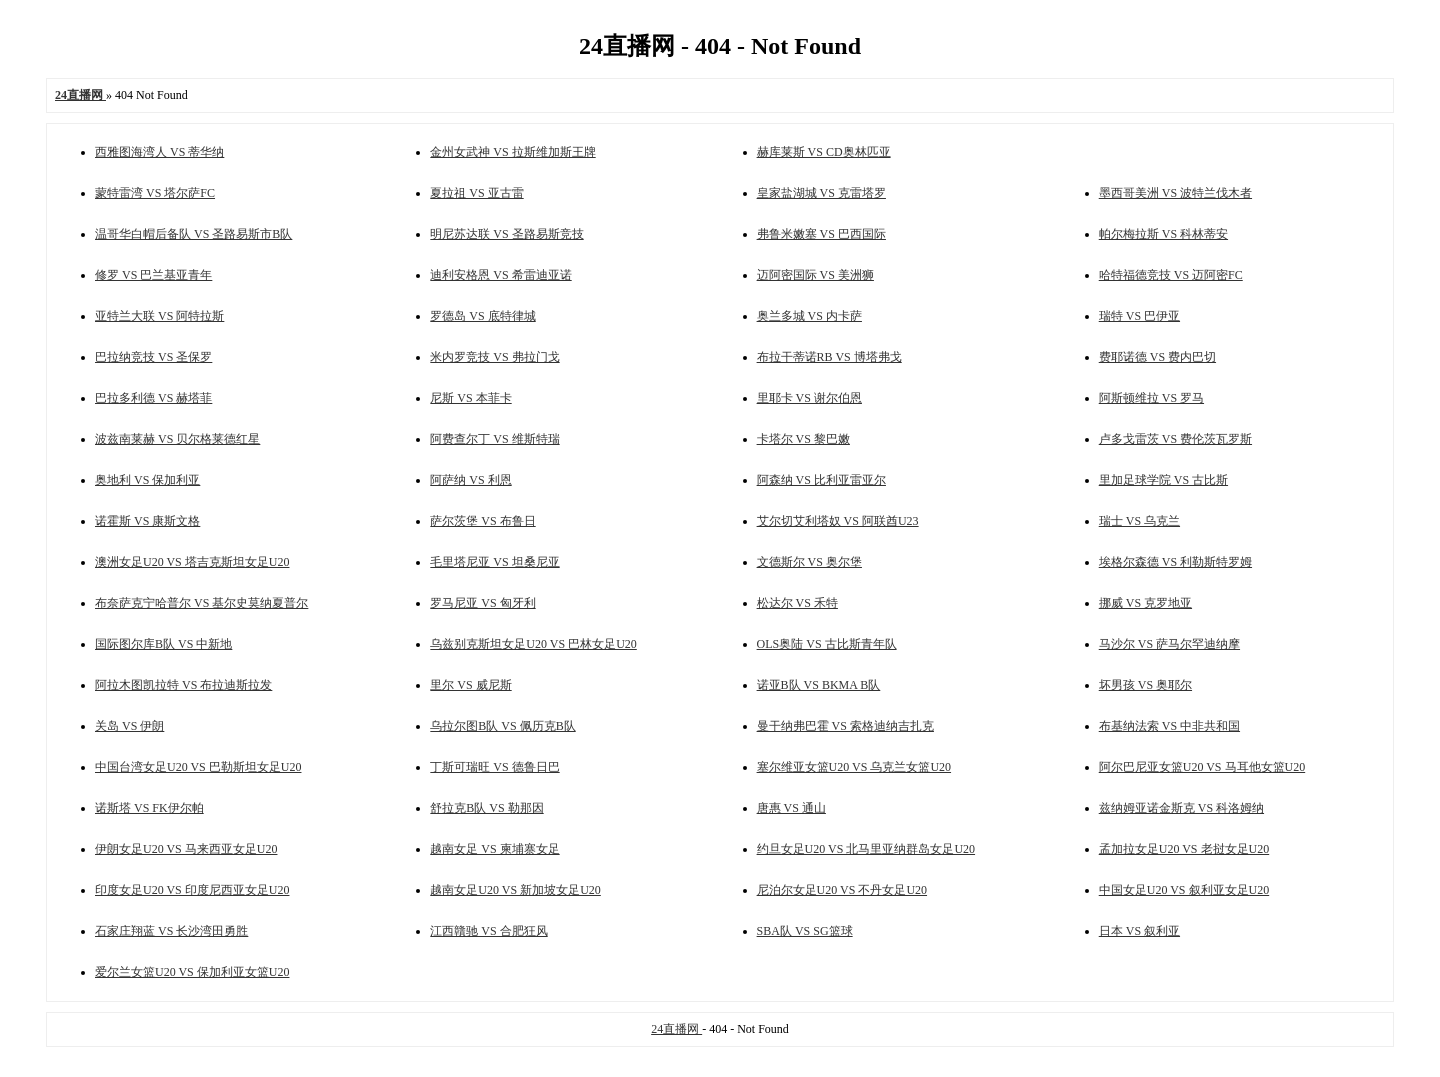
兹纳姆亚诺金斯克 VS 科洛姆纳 (1181, 808)
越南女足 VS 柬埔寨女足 (494, 849)
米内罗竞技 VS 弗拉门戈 (494, 357)
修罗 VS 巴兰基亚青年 (153, 275)
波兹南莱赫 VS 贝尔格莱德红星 (177, 439)
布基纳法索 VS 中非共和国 (1169, 726)
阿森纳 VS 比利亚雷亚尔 (821, 480)
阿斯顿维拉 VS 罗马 (1151, 398)
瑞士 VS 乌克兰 (1139, 521)
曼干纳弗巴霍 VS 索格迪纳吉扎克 (845, 726)
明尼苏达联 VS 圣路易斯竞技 (506, 234)
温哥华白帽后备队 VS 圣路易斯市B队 (193, 234)
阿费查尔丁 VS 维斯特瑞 (494, 439)
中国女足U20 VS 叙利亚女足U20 (1184, 890)
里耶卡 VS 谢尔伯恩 (809, 398)
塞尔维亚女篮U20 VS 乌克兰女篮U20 (854, 767)
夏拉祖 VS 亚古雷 (476, 193)
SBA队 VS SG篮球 (805, 931)
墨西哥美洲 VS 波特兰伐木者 (1175, 193)
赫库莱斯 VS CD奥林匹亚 (824, 152)
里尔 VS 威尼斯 (470, 685)
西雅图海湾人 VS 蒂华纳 (159, 152)
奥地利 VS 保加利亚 (147, 480)
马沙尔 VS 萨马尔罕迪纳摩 (1169, 644)
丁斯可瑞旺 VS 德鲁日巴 (494, 767)
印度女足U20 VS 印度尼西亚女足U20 (192, 890)
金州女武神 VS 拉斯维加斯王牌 (512, 152)
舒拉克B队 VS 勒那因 (486, 808)
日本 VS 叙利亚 (1139, 931)
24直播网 (676, 1029)
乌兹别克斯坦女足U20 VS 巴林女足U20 (533, 644)
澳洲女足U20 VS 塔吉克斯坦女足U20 (192, 562)
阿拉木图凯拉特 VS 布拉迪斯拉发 (183, 685)
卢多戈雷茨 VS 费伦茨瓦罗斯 (1175, 439)
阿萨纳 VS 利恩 (470, 480)
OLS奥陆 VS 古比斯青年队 (827, 644)
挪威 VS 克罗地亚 (1145, 603)
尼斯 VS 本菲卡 (470, 398)
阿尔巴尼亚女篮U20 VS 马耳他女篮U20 (1202, 767)
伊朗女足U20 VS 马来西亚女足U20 (186, 849)
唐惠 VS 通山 (791, 808)
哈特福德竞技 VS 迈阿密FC (1171, 275)
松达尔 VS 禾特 (797, 603)
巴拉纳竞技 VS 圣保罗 (153, 357)
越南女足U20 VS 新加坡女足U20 (515, 890)
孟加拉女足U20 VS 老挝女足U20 (1184, 849)
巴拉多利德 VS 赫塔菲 (153, 398)
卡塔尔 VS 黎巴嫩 (803, 439)
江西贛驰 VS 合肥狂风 (488, 931)
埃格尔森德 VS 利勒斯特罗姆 (1175, 562)
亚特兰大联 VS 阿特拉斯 (159, 316)
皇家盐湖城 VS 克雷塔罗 (821, 193)
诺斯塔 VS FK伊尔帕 (149, 808)
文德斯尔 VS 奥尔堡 (809, 562)
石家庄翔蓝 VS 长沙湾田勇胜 (171, 931)
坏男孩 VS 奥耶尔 (1145, 685)
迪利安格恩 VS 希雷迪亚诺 (500, 275)
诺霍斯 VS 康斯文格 (147, 521)
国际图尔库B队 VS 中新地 (163, 644)
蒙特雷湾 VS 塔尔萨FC (155, 193)
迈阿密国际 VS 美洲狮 (815, 275)
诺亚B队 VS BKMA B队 (819, 685)
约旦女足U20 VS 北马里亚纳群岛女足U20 (866, 849)
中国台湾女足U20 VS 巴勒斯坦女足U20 (198, 767)
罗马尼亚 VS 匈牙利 (482, 603)
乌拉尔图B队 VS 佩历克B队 (502, 726)
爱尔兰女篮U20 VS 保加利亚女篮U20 (192, 972)
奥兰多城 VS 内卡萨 (809, 316)
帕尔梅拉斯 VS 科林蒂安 (1163, 234)
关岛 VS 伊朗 (129, 726)
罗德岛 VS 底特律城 (482, 316)
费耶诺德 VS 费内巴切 (1157, 357)
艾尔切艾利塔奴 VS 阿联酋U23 (838, 521)
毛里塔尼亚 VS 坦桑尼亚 (494, 562)
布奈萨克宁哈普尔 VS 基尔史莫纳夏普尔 (201, 603)
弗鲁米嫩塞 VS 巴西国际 (821, 234)
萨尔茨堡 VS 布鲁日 (482, 521)
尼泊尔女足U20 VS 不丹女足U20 (842, 890)
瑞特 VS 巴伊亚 (1139, 316)
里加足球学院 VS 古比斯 (1163, 480)
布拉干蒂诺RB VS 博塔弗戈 (829, 357)
